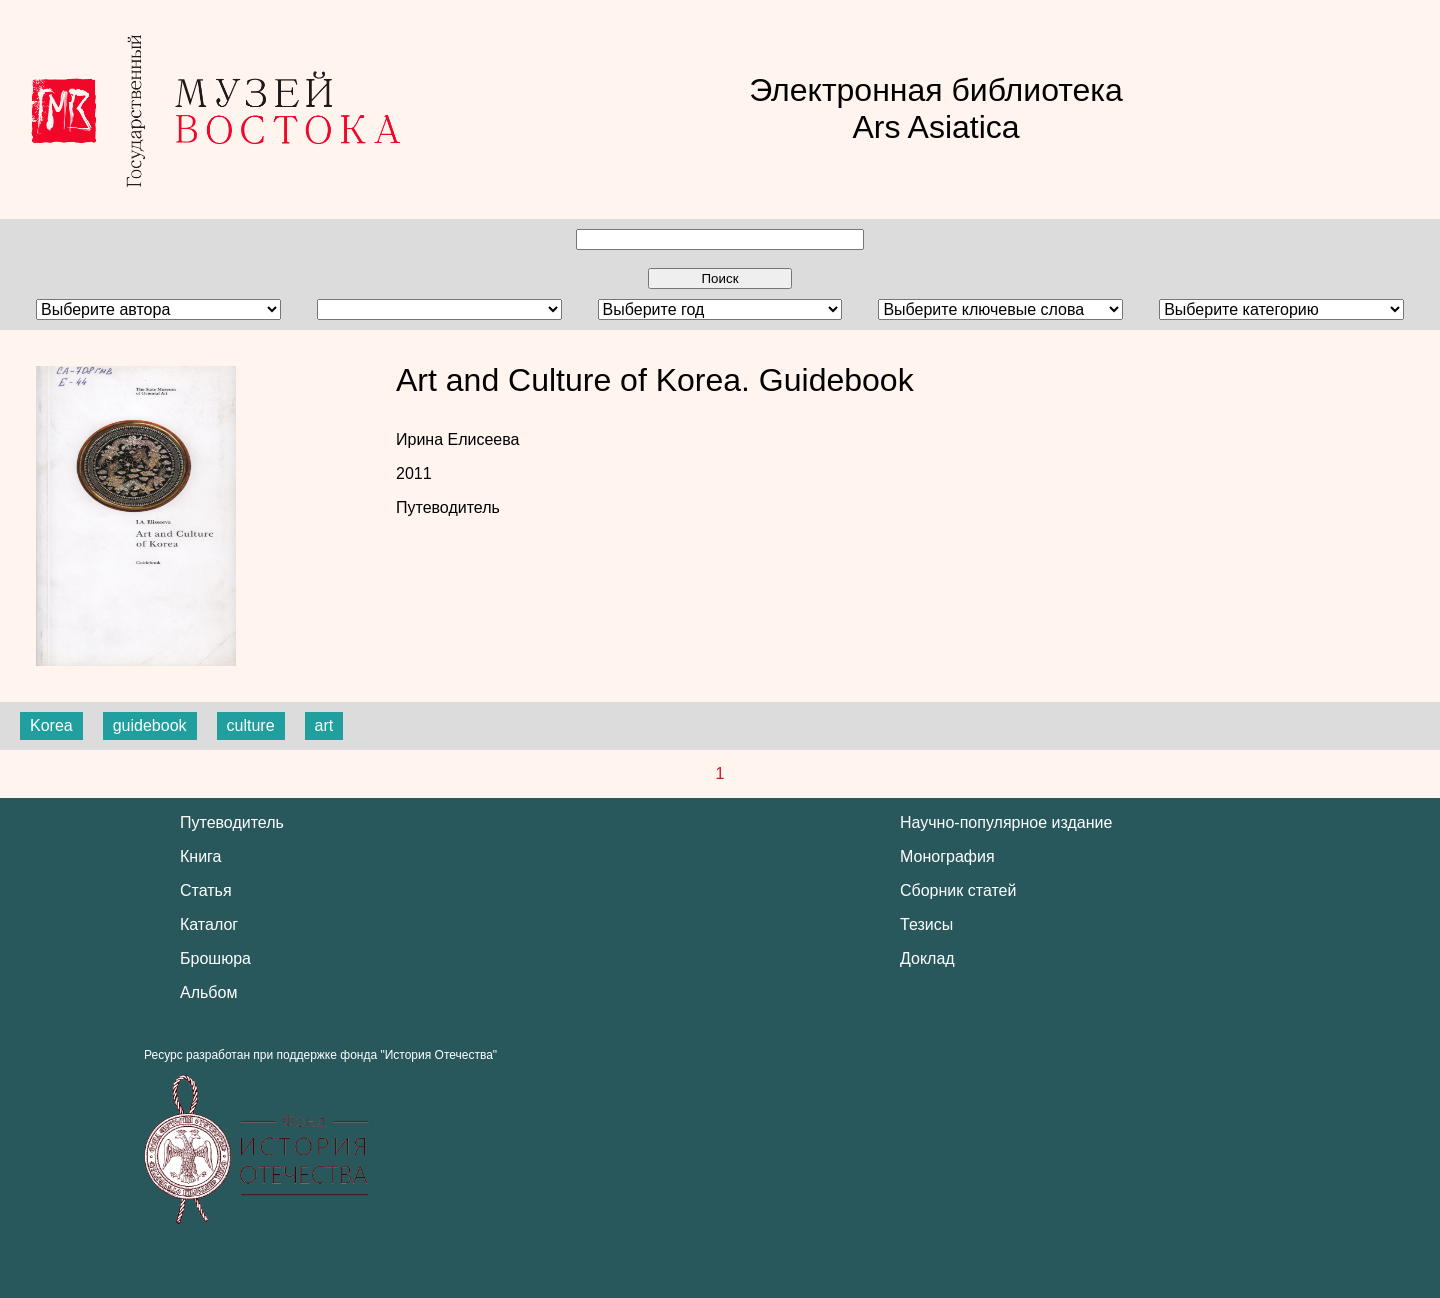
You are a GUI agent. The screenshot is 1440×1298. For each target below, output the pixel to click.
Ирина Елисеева (457, 439)
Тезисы (926, 924)
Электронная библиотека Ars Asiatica (936, 108)
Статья (206, 890)
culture (251, 725)
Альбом (208, 992)
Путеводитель (448, 507)
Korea (51, 725)
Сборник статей (958, 890)
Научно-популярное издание (1006, 822)
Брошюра (215, 958)
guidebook (150, 725)
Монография (947, 856)
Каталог (209, 924)
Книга (200, 856)
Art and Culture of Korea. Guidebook (655, 380)
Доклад (927, 958)
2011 (414, 473)
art (324, 725)
